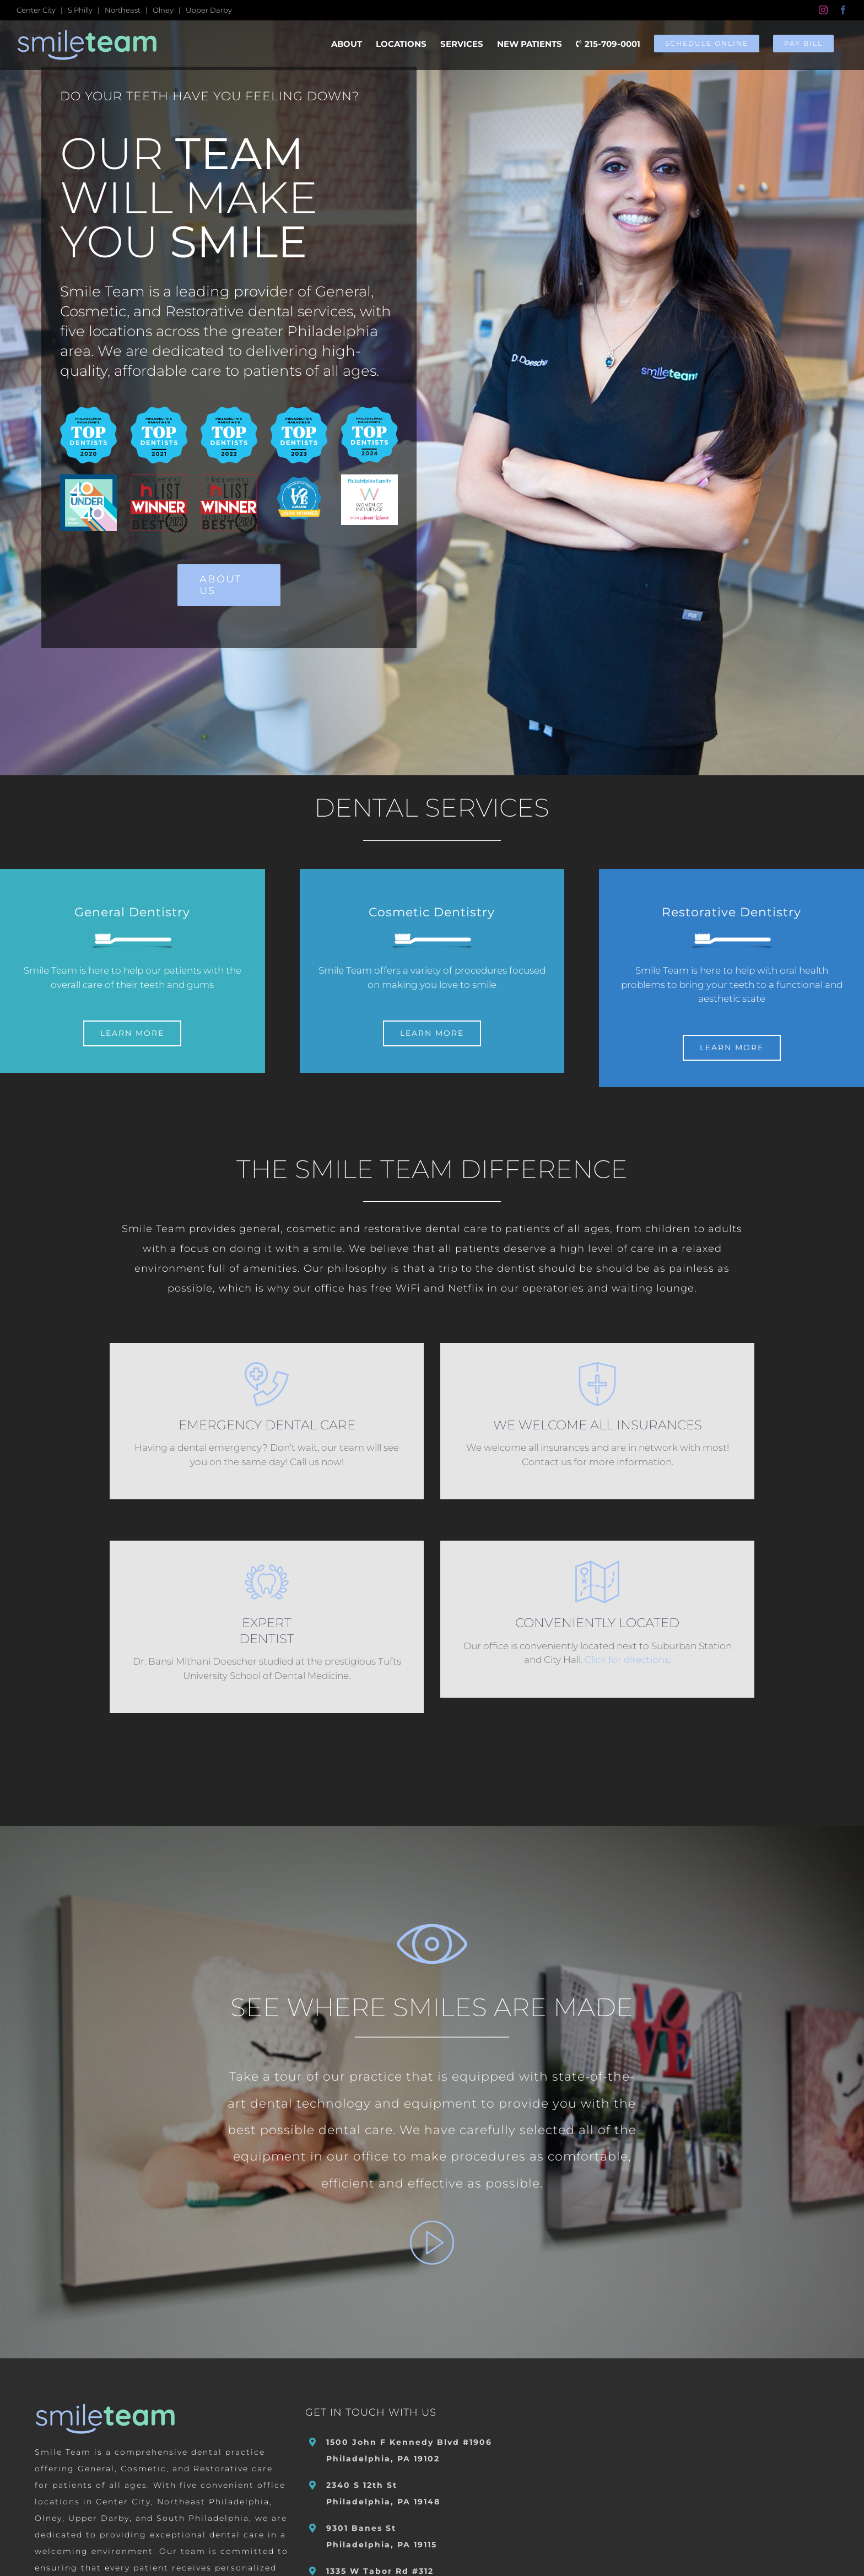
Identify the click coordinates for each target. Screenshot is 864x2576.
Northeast (123, 10)
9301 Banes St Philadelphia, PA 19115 (381, 2535)
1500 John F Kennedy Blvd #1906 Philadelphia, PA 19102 (409, 2449)
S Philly (80, 10)
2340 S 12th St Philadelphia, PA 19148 (383, 2492)
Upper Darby (209, 10)
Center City (36, 10)
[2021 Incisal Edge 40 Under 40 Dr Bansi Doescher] (88, 478)
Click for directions (627, 1659)
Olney (163, 10)
